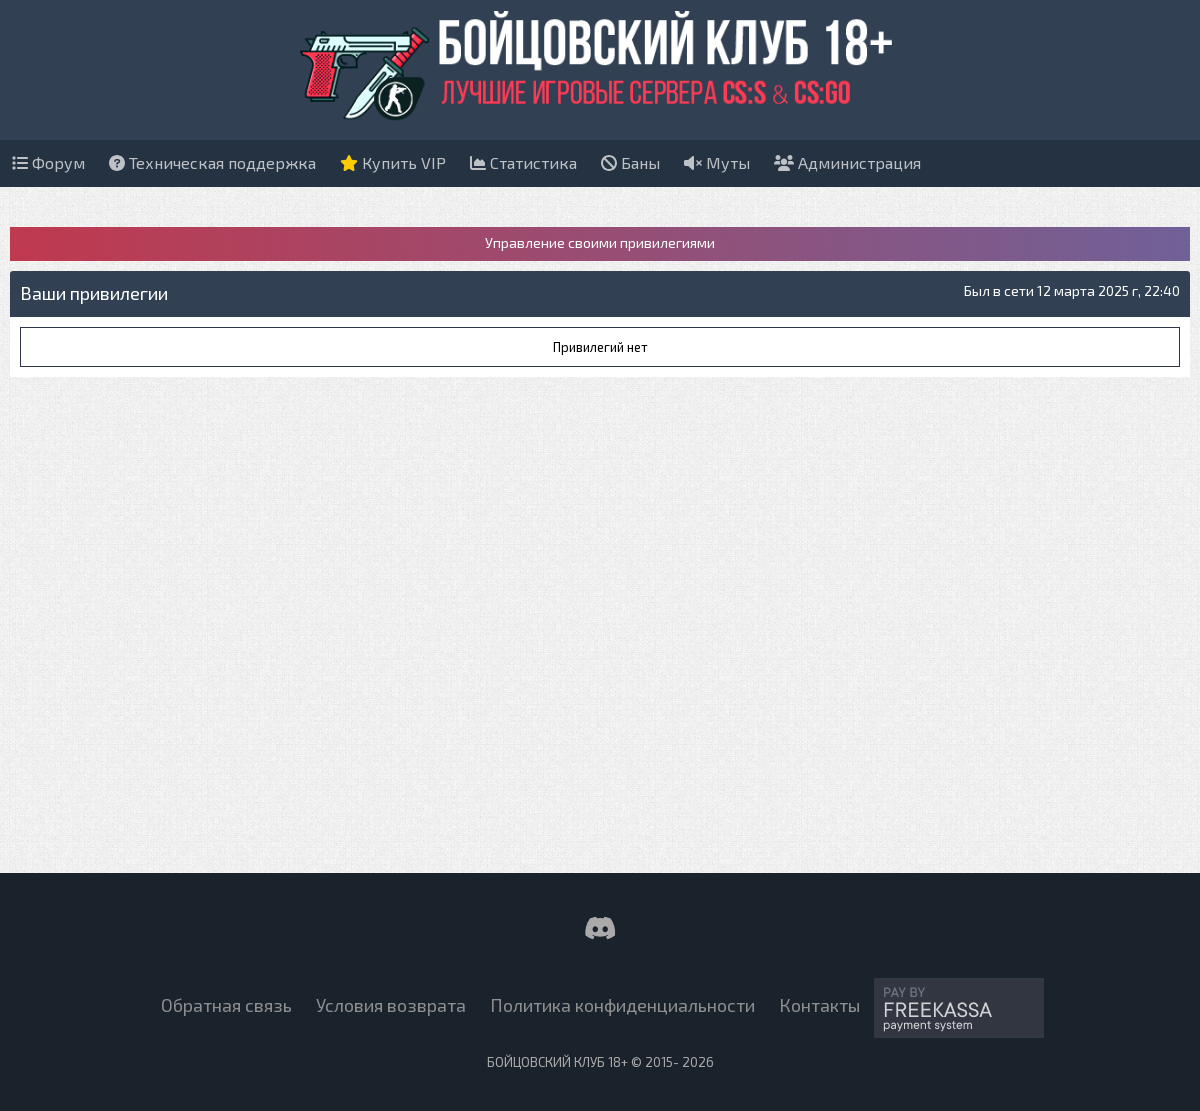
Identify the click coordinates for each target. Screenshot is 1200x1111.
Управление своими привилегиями (600, 242)
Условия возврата (391, 1005)
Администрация (847, 162)
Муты (717, 162)
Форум (48, 162)
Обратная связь (226, 1005)
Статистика (523, 162)
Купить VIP (393, 162)
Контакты (819, 1005)
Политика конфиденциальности (622, 1005)
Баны (630, 162)
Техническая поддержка (212, 162)
